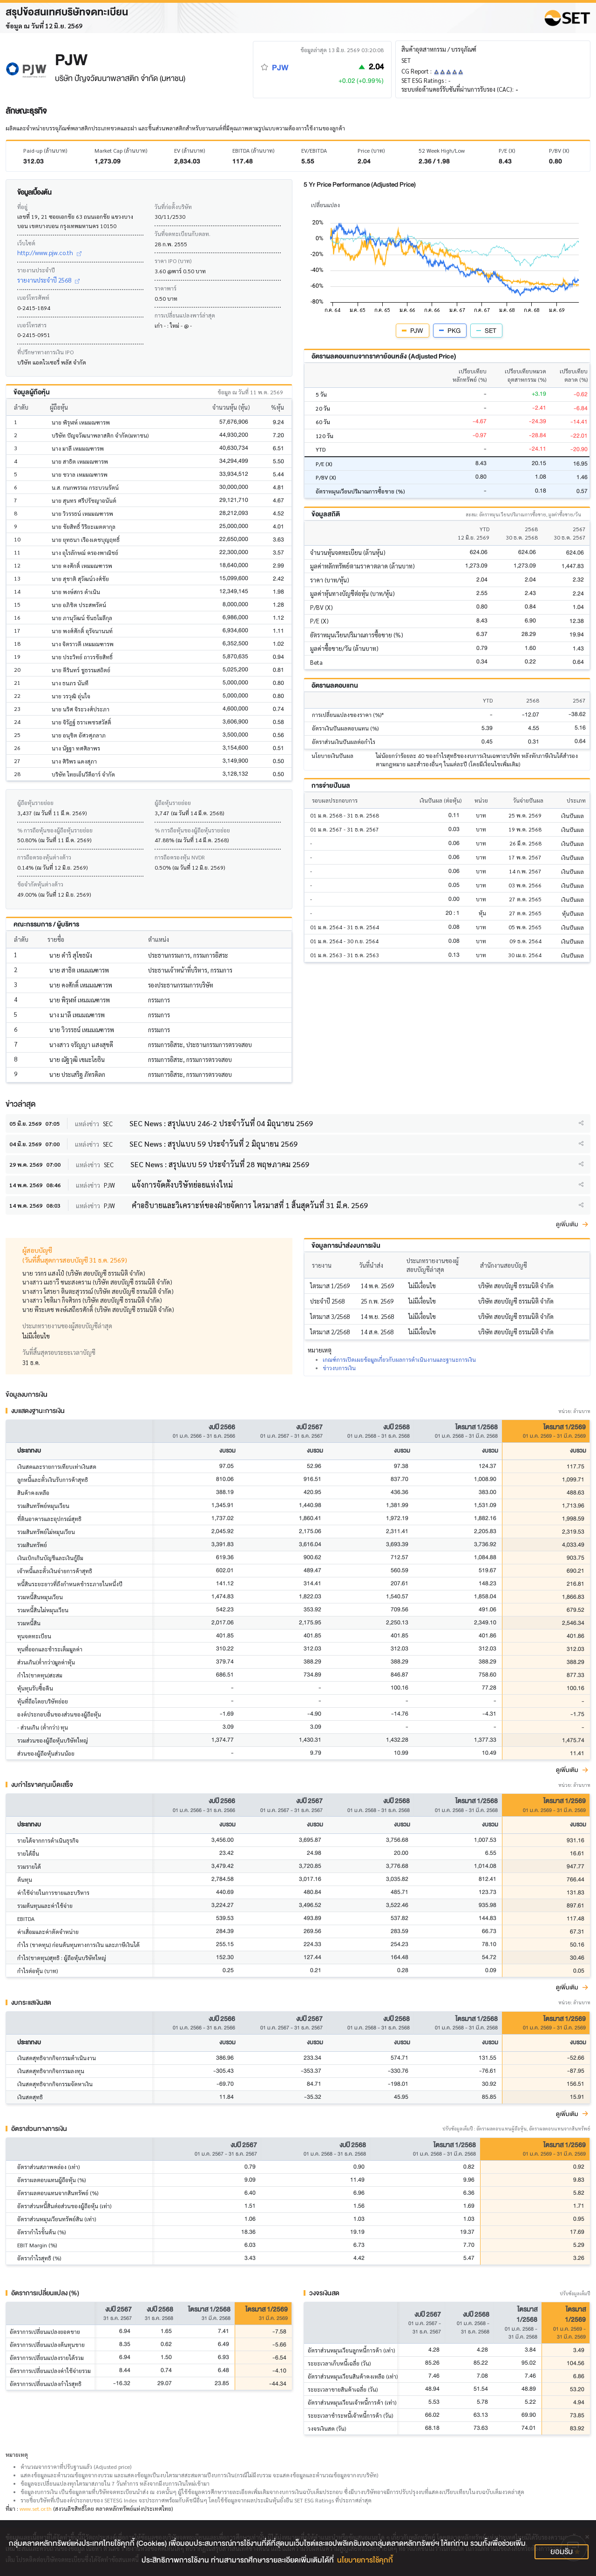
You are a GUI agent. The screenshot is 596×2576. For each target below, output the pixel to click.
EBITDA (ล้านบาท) (253, 150)
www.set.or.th (36, 2508)
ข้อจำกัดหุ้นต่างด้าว (40, 884)
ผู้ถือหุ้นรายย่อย (35, 802)
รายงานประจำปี (36, 270)
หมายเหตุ (17, 2454)
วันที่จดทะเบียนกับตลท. (182, 233)
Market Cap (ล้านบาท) (121, 150)
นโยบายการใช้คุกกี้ (365, 2560)
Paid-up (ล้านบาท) (45, 150)
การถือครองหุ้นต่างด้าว (44, 857)
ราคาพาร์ (165, 288)
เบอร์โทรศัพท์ (33, 297)
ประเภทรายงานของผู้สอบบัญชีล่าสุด (67, 1326)
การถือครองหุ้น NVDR (180, 857)
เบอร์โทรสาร (32, 325)
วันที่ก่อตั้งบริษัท (173, 206)
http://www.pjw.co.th (49, 253)
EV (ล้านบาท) (189, 150)
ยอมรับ (561, 2551)
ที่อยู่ (22, 206)
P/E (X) (507, 150)
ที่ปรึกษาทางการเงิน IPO (45, 352)
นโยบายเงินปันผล (332, 755)
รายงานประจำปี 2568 (48, 280)
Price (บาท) (371, 150)
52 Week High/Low (442, 150)
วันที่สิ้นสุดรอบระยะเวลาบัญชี (58, 1352)
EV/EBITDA (314, 150)
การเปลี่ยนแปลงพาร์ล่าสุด (185, 315)
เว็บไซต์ (26, 243)
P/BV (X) (559, 150)
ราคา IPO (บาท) (173, 260)
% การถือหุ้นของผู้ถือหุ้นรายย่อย (55, 830)
